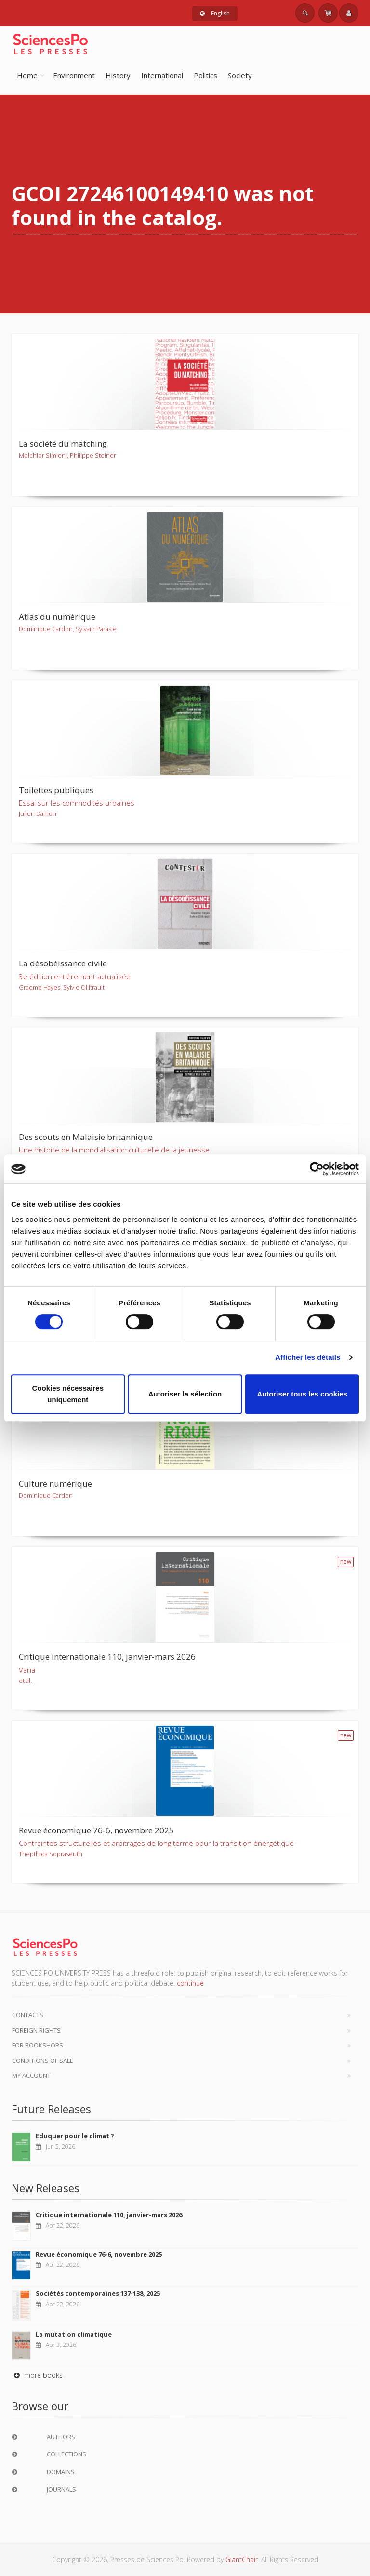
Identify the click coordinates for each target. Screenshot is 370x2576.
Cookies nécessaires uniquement (68, 1394)
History (118, 75)
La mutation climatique (74, 2334)
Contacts (27, 2014)
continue (190, 1983)
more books (37, 2375)
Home (27, 75)
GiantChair (241, 2559)
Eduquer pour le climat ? (75, 2135)
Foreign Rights (36, 2030)
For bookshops (37, 2045)
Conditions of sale (42, 2060)
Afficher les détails (307, 1357)
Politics (205, 75)
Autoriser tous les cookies (302, 1394)
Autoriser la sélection (185, 1394)
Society (240, 75)
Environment (74, 75)
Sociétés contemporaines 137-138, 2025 (98, 2293)
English (215, 13)
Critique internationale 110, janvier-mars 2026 (109, 2214)
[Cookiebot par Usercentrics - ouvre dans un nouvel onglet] (317, 1169)
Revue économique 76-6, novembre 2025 (99, 2254)
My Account (31, 2075)
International (162, 75)
